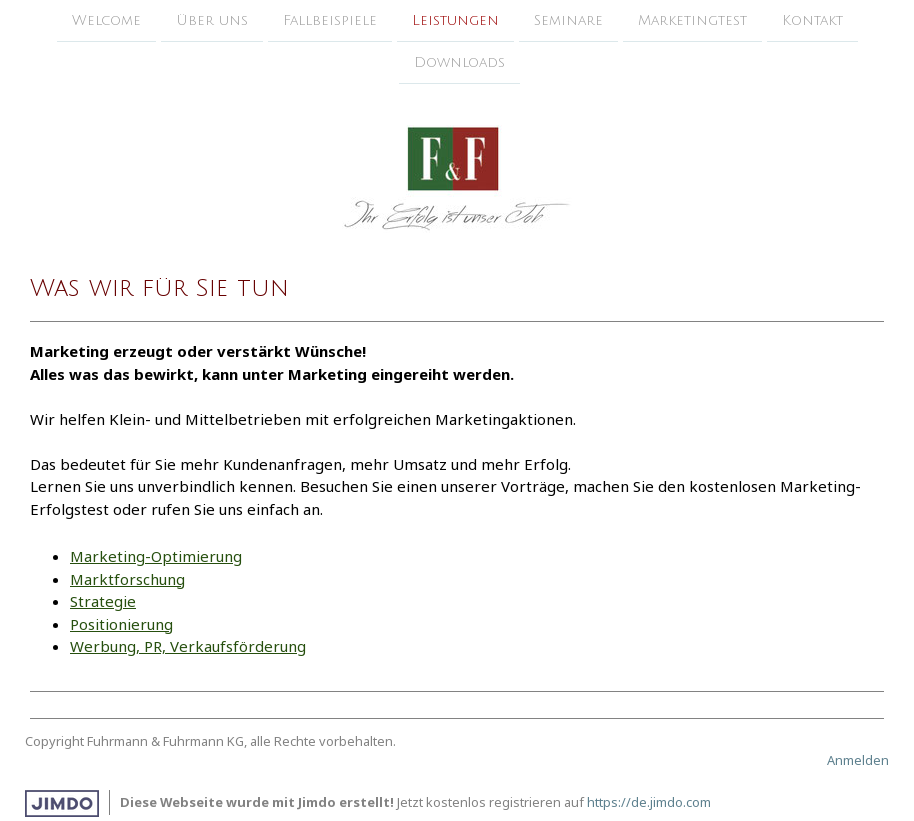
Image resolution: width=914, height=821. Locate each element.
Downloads (459, 64)
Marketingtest (692, 20)
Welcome (106, 20)
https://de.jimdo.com (649, 802)
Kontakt (812, 20)
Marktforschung (127, 579)
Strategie (103, 601)
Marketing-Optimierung (156, 556)
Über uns (212, 20)
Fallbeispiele (330, 20)
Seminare (568, 20)
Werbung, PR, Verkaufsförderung (188, 646)
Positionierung (121, 624)
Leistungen (455, 20)
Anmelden (858, 760)
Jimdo (62, 803)
